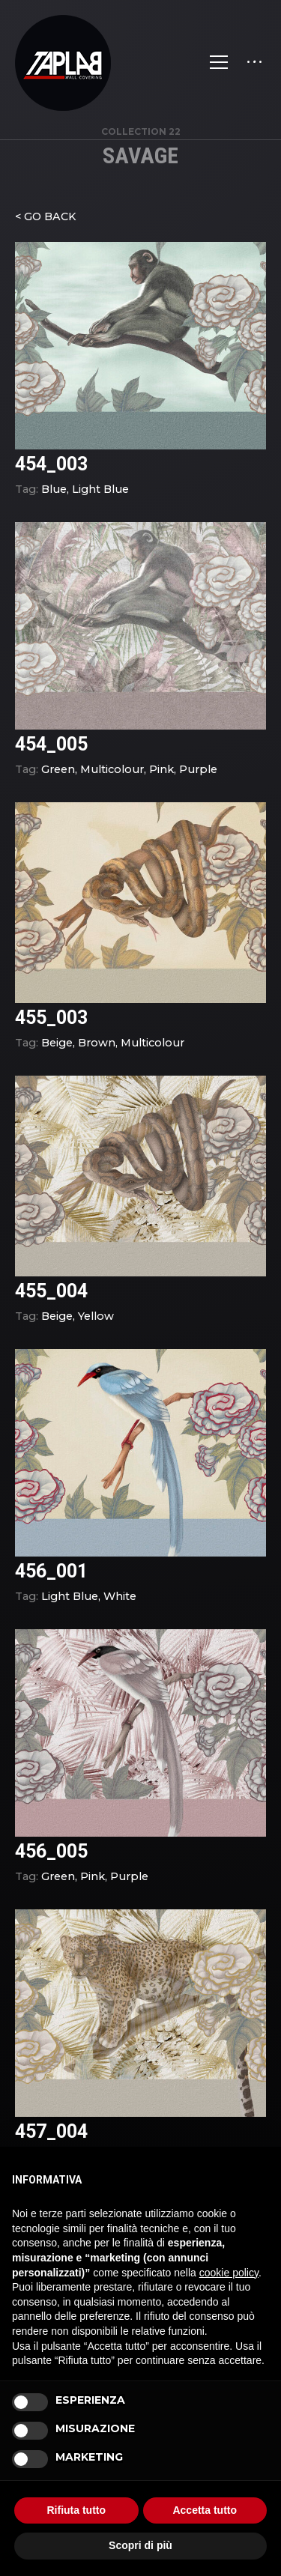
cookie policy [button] (229, 2273)
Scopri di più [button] (140, 2545)
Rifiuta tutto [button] (76, 2510)
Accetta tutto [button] (204, 2510)
